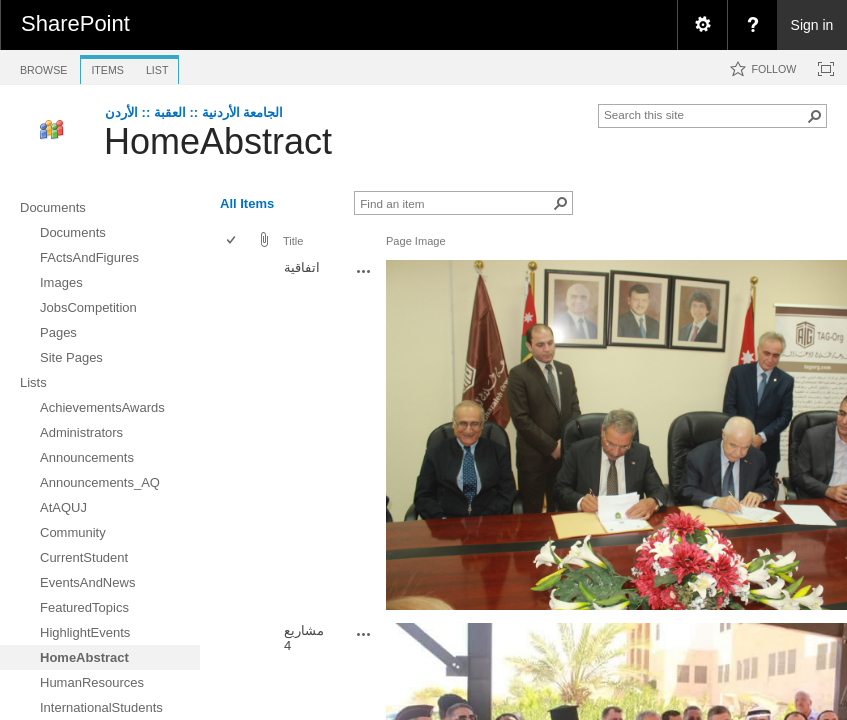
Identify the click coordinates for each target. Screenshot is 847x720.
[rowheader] (236, 436)
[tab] (43, 66)
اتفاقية (302, 267)
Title (293, 241)
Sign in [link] (812, 25)
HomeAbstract (218, 141)
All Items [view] (247, 203)
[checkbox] (232, 241)
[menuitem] (702, 25)
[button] (815, 116)
